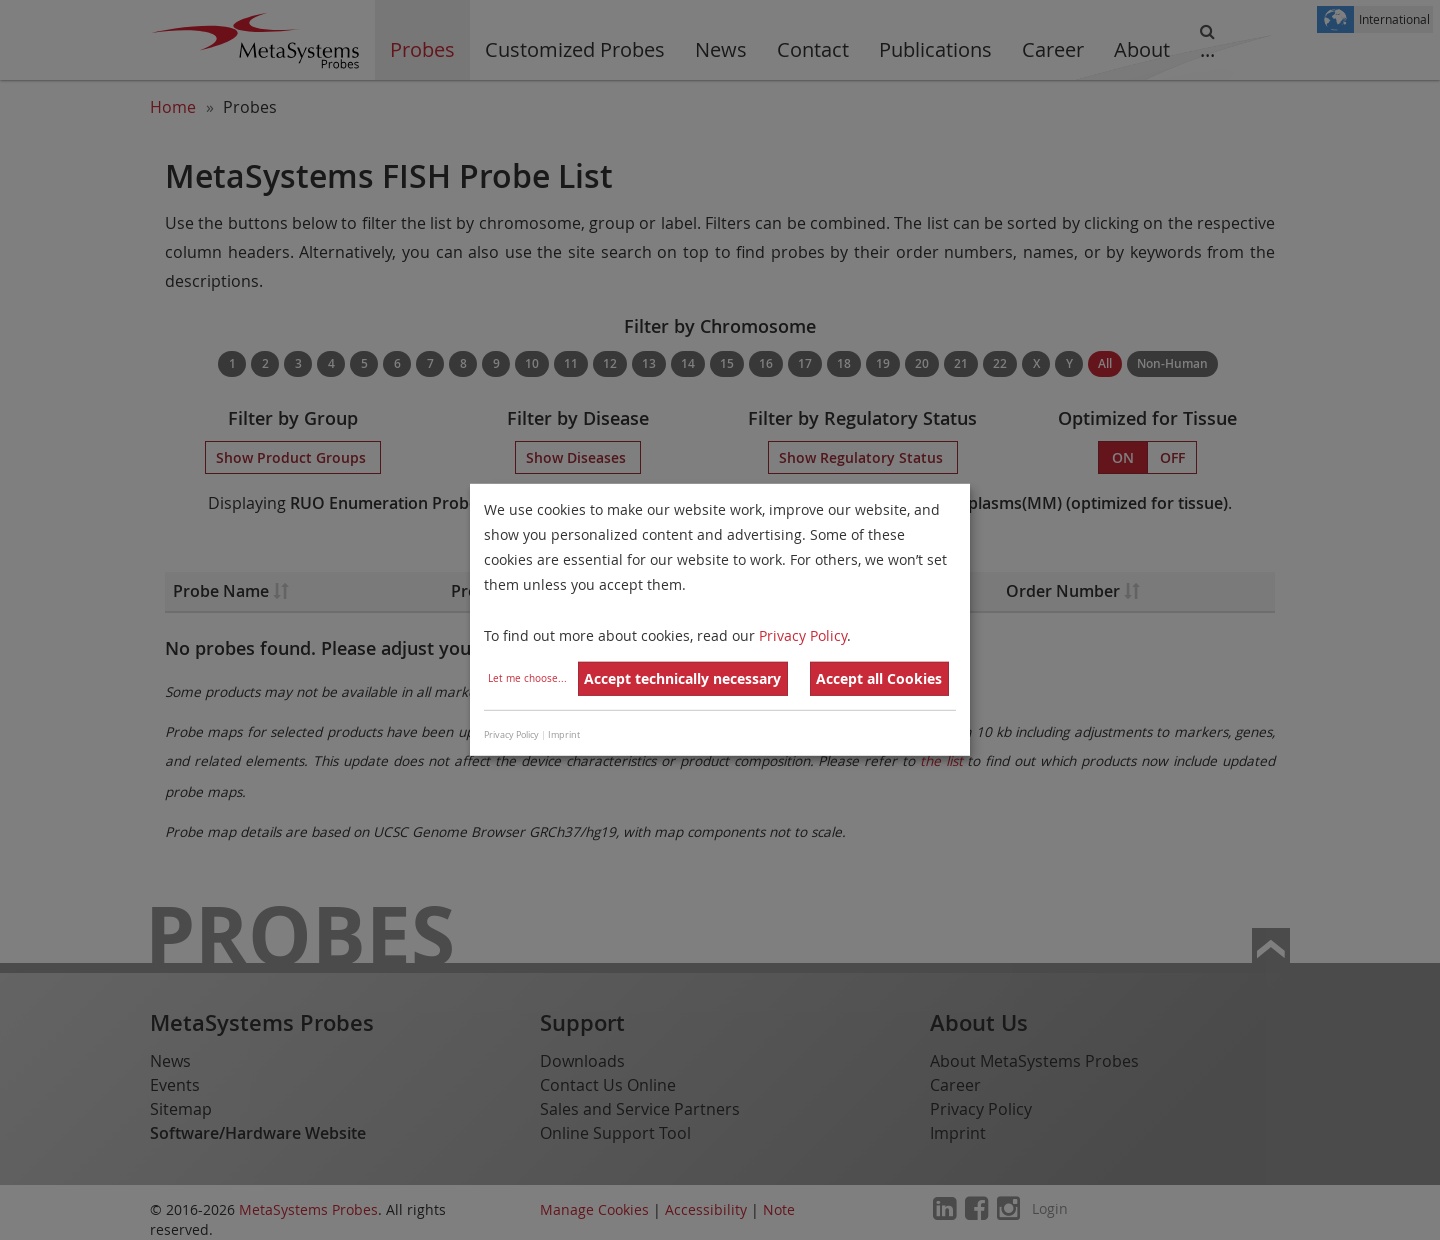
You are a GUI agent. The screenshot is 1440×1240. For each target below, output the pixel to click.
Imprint (564, 735)
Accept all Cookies (879, 678)
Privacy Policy (803, 634)
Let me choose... (527, 678)
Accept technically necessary (682, 678)
